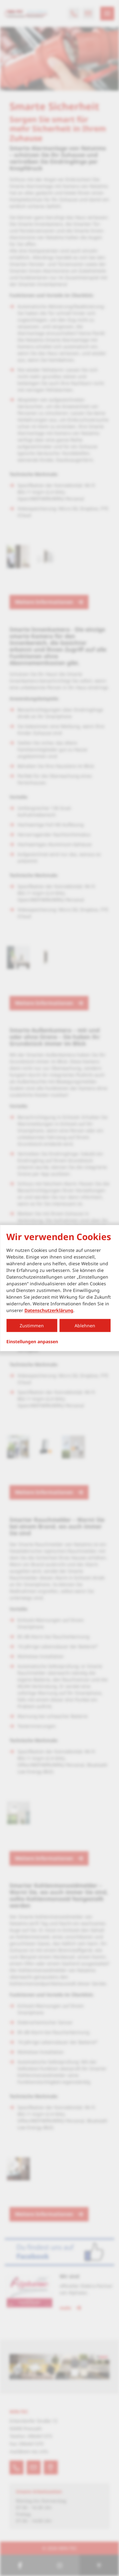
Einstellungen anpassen (32, 1341)
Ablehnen (85, 1326)
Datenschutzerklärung (48, 1310)
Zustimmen (32, 1326)
